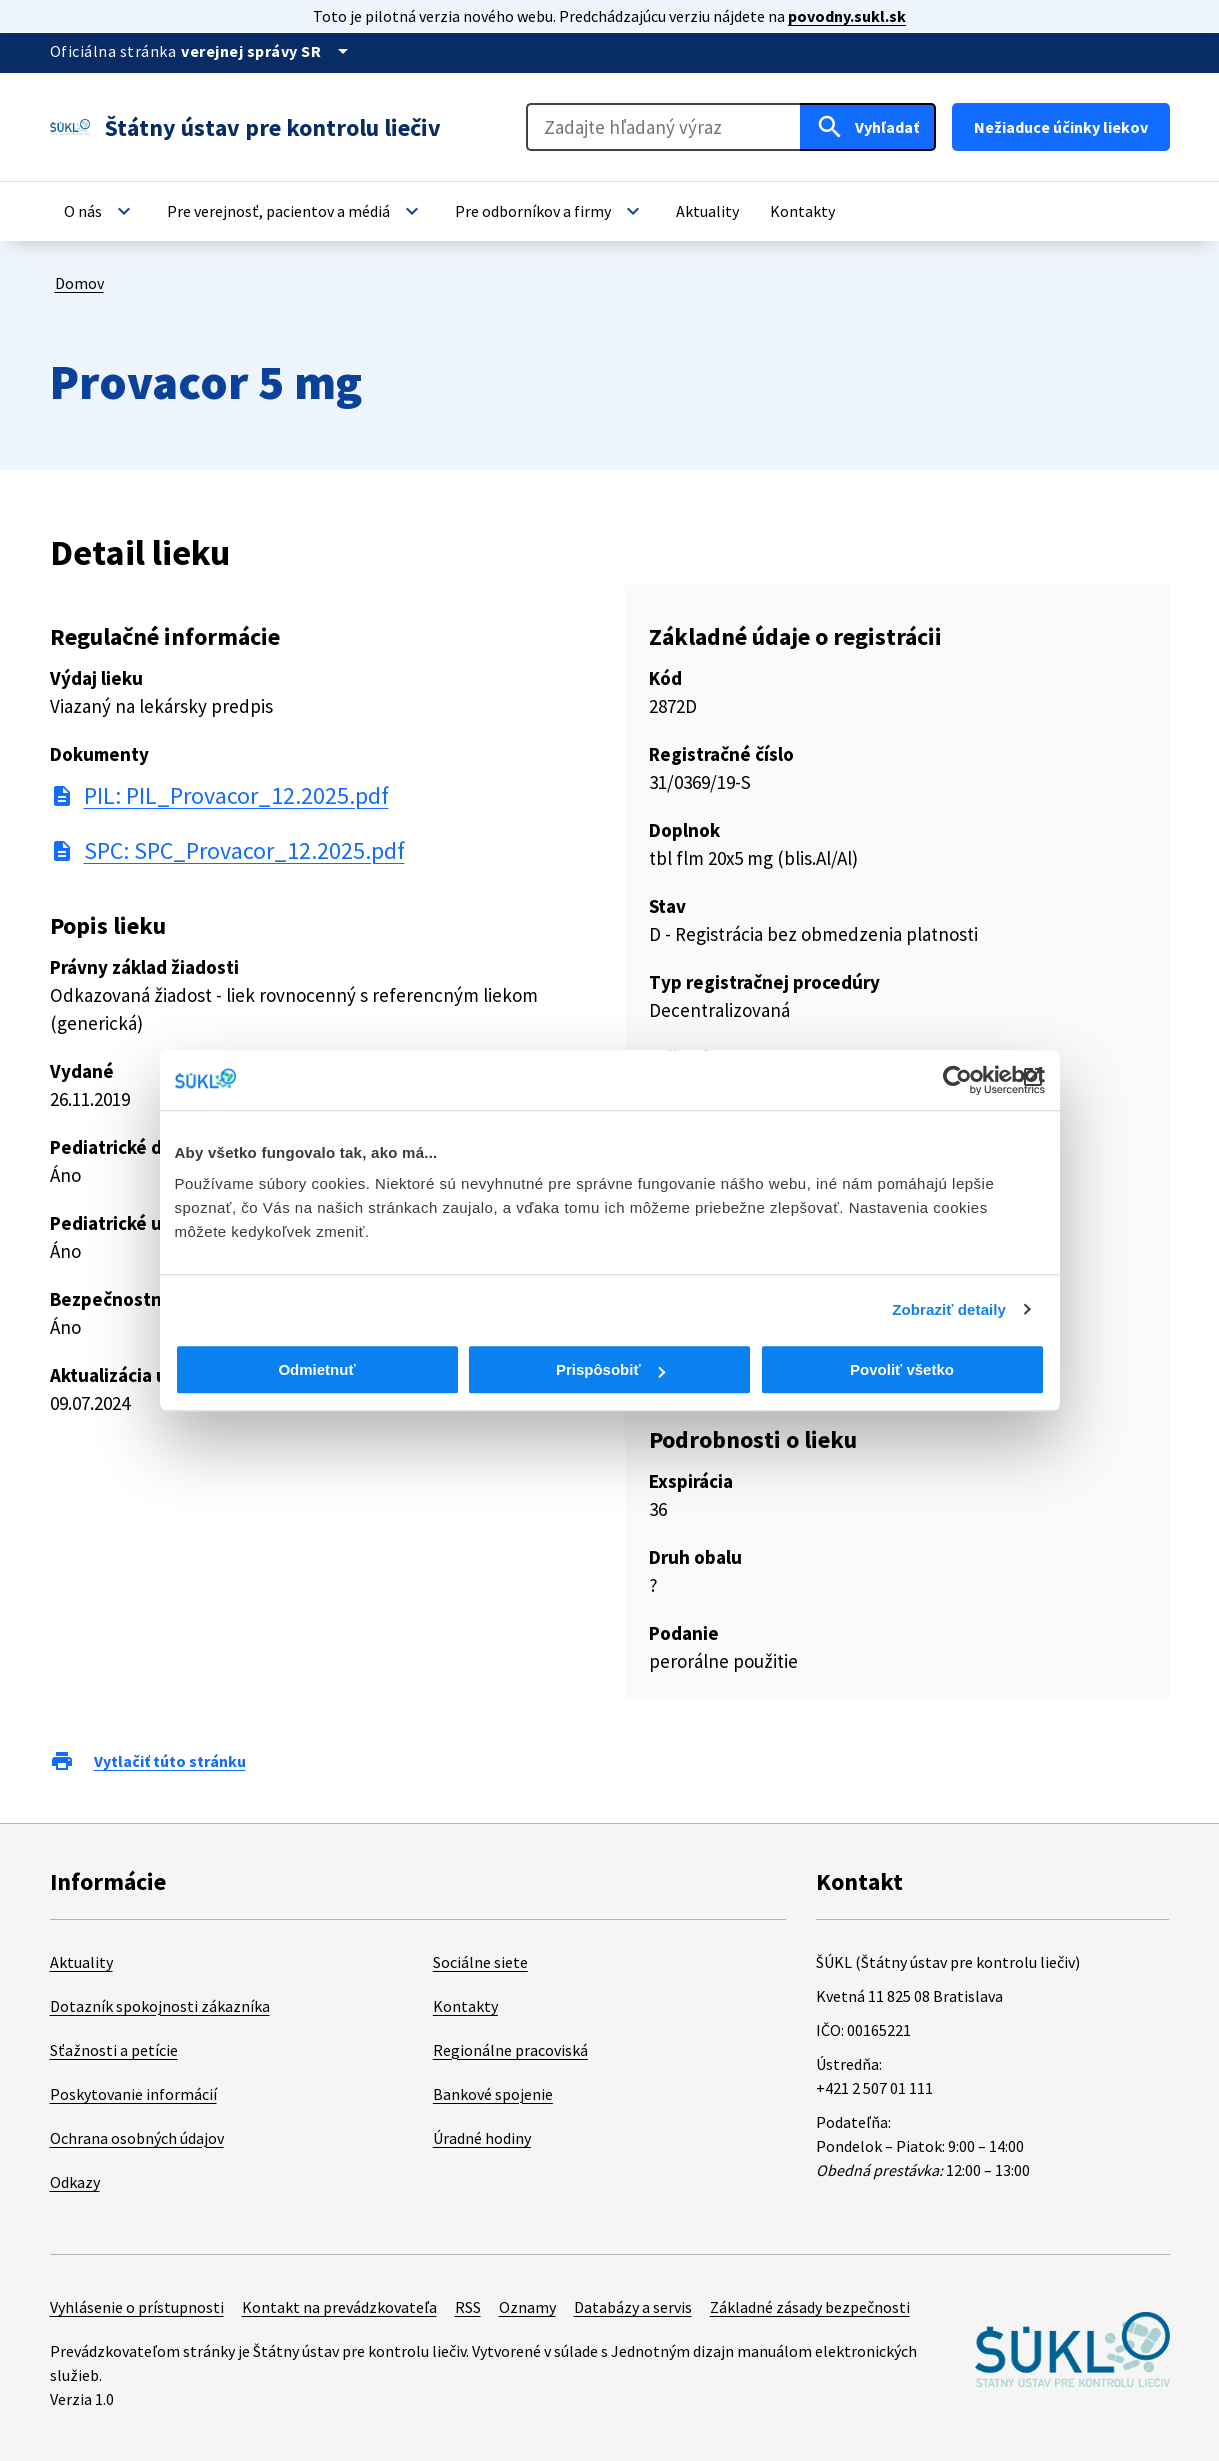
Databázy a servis (633, 2307)
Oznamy (527, 2307)
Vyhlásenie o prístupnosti (137, 2307)
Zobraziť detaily (949, 1309)
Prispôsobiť (610, 1369)
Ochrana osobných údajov (137, 2138)
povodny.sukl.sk (847, 16)
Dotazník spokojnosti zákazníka (160, 2006)
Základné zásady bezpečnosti (810, 2307)
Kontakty (465, 2006)
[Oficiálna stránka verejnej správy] (268, 51)
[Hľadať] (868, 127)
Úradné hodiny (482, 2138)
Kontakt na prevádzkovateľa (339, 2307)
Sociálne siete (480, 1962)
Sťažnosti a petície (114, 2050)
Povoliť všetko (902, 1369)
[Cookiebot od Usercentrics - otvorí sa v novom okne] (957, 1080)
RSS (468, 2307)
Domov (79, 283)
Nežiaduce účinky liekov (1061, 127)
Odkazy (75, 2182)
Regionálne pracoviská (510, 2050)
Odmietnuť (316, 1369)
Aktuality (81, 1962)
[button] (100, 211)
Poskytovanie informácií (133, 2094)
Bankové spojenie (493, 2094)
